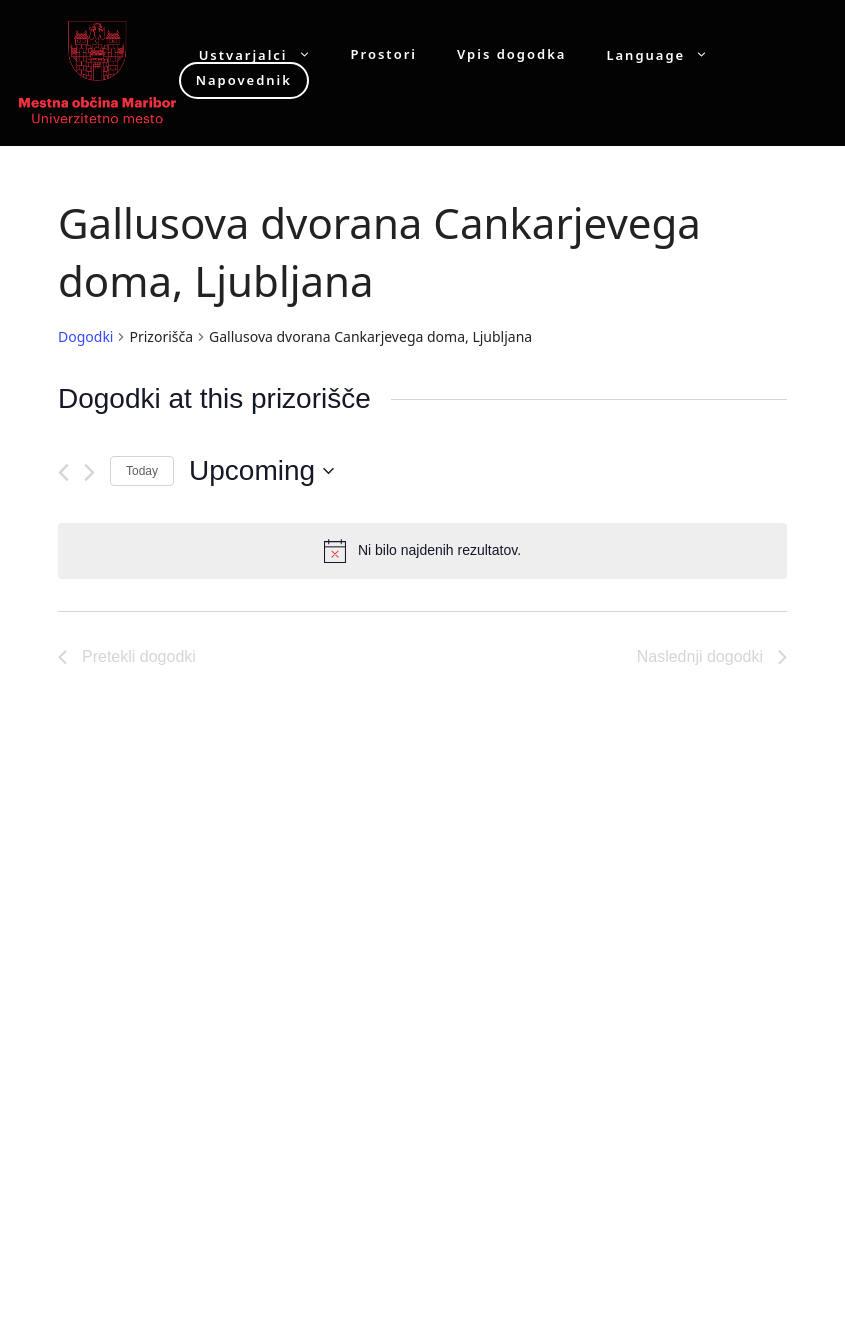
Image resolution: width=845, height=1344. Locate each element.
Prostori (384, 54)
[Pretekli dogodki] (63, 472)
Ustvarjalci (265, 54)
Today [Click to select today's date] (142, 471)
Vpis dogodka (511, 54)
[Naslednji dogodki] (89, 472)
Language (667, 54)
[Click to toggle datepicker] (261, 471)
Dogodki (85, 336)
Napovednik (244, 80)
